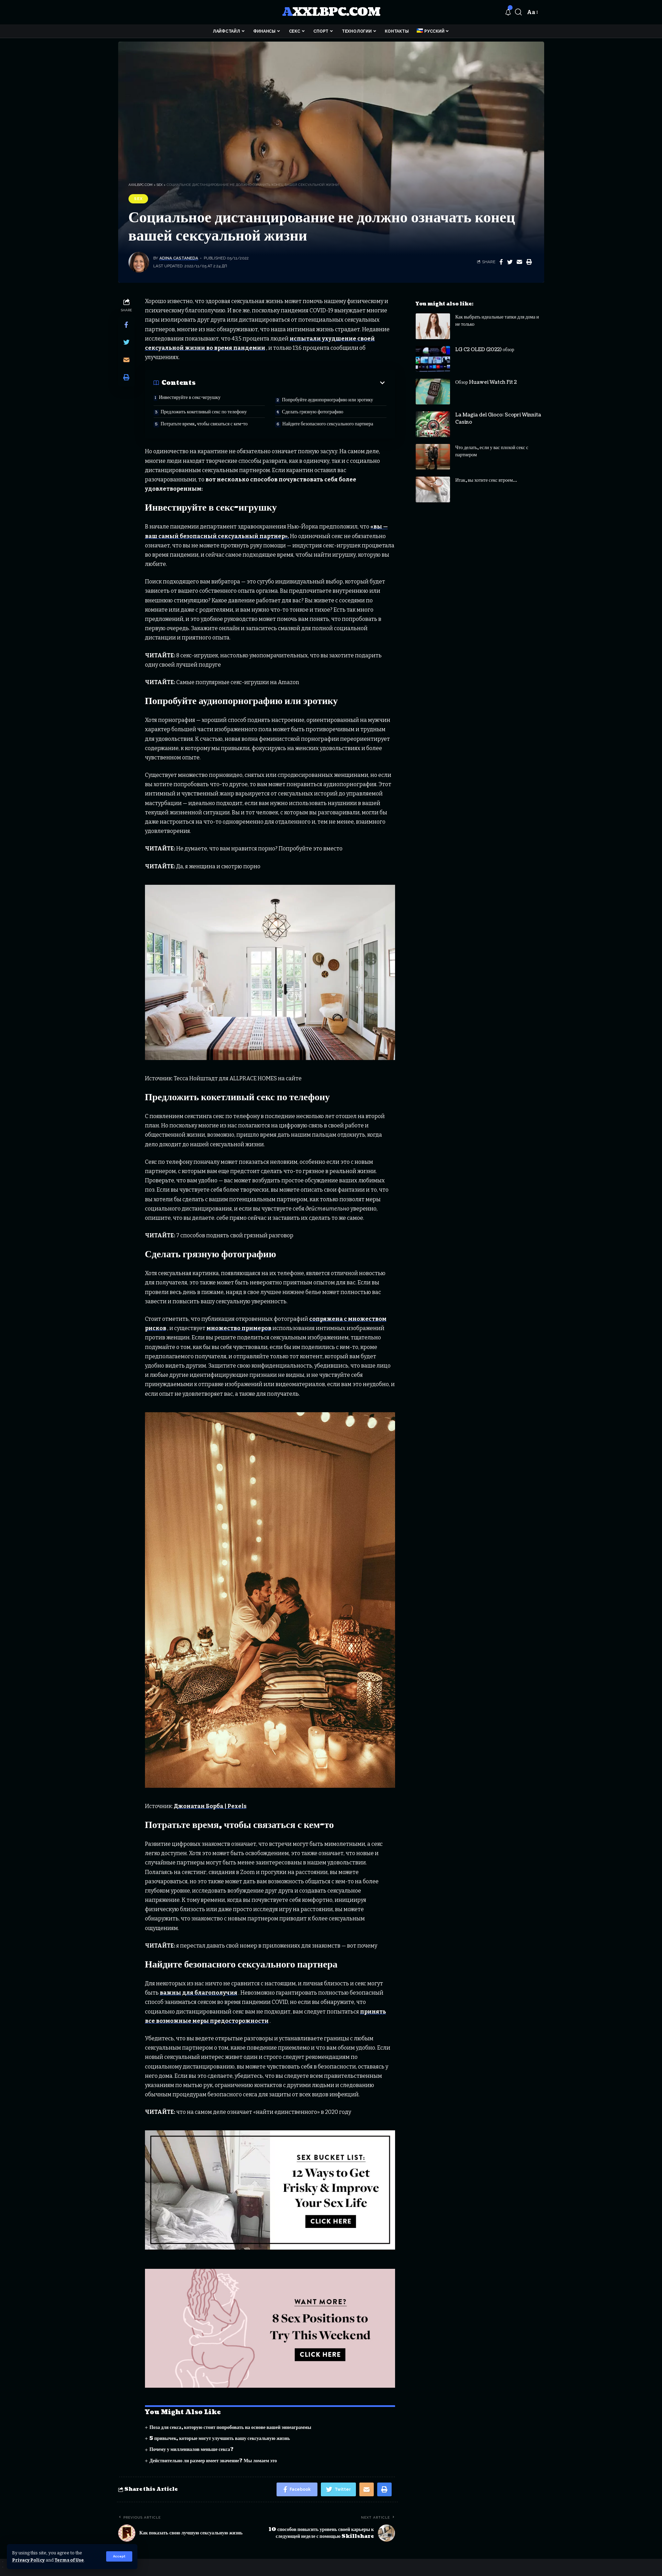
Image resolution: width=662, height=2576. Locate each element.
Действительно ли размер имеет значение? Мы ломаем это (213, 2460)
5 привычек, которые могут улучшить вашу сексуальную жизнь (219, 2438)
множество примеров (238, 1328)
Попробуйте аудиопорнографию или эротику (327, 400)
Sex (138, 198)
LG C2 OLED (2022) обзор (484, 344)
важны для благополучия (198, 1992)
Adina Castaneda (178, 258)
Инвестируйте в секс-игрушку (190, 397)
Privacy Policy (28, 2560)
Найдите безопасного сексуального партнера (327, 424)
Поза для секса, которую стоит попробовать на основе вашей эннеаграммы (230, 2427)
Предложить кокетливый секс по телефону (204, 412)
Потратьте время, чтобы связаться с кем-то (204, 424)
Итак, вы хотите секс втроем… (486, 475)
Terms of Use (69, 2560)
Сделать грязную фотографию (312, 412)
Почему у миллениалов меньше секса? (191, 2449)
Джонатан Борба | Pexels (210, 1806)
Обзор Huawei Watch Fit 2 (486, 377)
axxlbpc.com (331, 12)
